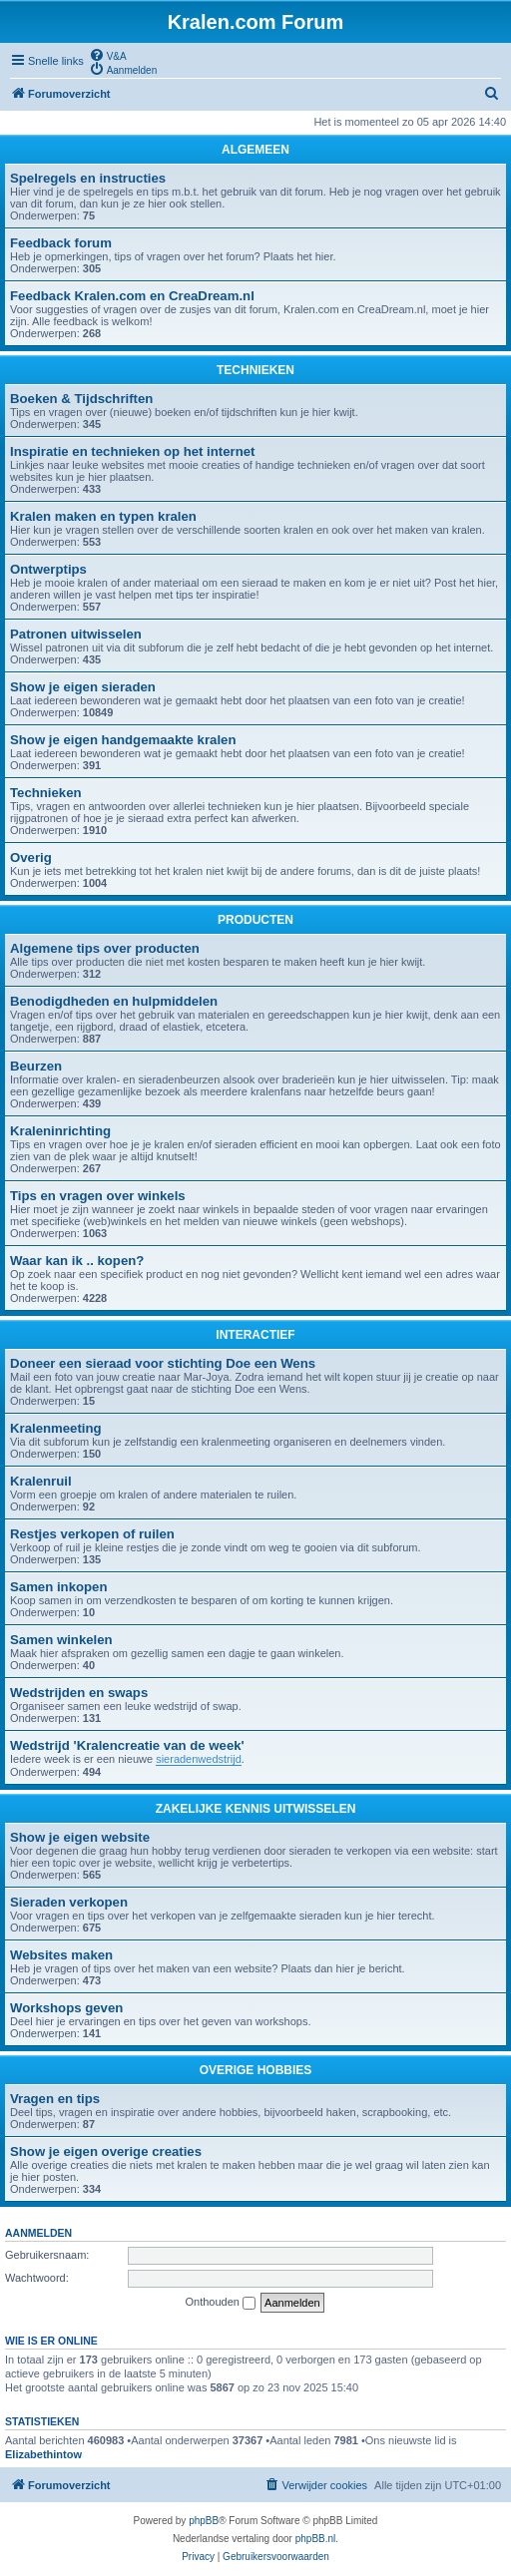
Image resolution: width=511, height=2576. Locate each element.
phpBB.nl (315, 2538)
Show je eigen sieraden (83, 686)
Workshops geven (66, 2007)
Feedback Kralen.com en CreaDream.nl (132, 295)
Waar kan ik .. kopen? (77, 1260)
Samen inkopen (58, 1586)
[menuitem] (108, 55)
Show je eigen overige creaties (106, 2151)
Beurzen (36, 1066)
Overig (31, 857)
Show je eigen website (80, 1837)
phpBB (204, 2520)
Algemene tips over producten (105, 948)
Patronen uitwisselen (76, 634)
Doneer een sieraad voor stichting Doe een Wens (162, 1363)
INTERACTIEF (255, 1335)
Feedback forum (61, 242)
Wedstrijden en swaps (79, 1692)
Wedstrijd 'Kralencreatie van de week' (127, 1745)
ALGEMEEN (255, 150)
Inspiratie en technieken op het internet (132, 451)
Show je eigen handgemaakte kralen (123, 739)
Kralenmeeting (56, 1428)
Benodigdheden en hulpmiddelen (114, 1001)
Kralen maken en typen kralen (103, 516)
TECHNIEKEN (255, 370)
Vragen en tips (55, 2098)
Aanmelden (38, 2233)
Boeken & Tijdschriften (81, 398)
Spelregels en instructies (88, 178)
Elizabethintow (43, 2454)
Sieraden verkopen (69, 1902)
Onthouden (221, 2303)
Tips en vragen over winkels (98, 1195)
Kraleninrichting (60, 1130)
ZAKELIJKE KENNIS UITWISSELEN (256, 1809)
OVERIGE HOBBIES (256, 2070)
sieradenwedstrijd (199, 1759)
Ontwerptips (48, 569)
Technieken (46, 792)
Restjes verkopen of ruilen (92, 1533)
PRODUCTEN (255, 920)
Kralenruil (41, 1481)
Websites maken (61, 1954)
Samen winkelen (61, 1639)
